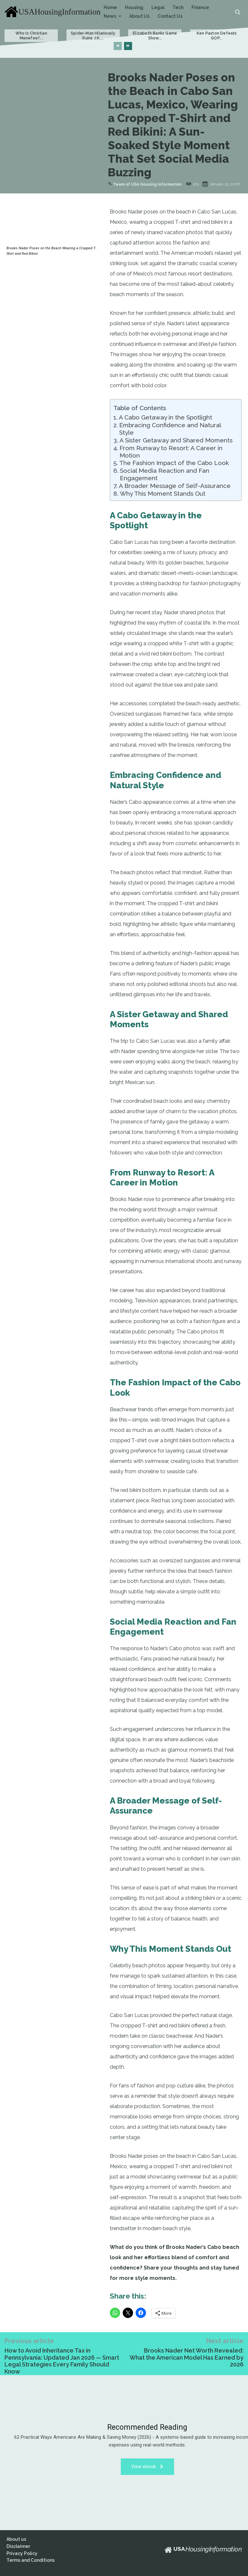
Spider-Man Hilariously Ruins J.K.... (93, 35)
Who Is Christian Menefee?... (31, 35)
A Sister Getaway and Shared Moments (175, 440)
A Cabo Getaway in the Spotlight (165, 417)
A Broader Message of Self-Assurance (175, 485)
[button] (237, 12)
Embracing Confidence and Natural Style (170, 428)
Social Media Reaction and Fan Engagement (164, 474)
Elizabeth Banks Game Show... (155, 35)
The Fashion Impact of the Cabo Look (174, 462)
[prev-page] (118, 46)
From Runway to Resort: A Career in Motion (170, 451)
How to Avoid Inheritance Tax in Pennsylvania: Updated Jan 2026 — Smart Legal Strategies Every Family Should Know (62, 2361)
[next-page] (128, 46)
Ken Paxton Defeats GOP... (217, 35)
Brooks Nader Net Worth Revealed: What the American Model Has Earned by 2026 (186, 2357)
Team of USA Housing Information (147, 184)
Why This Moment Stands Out (162, 493)
